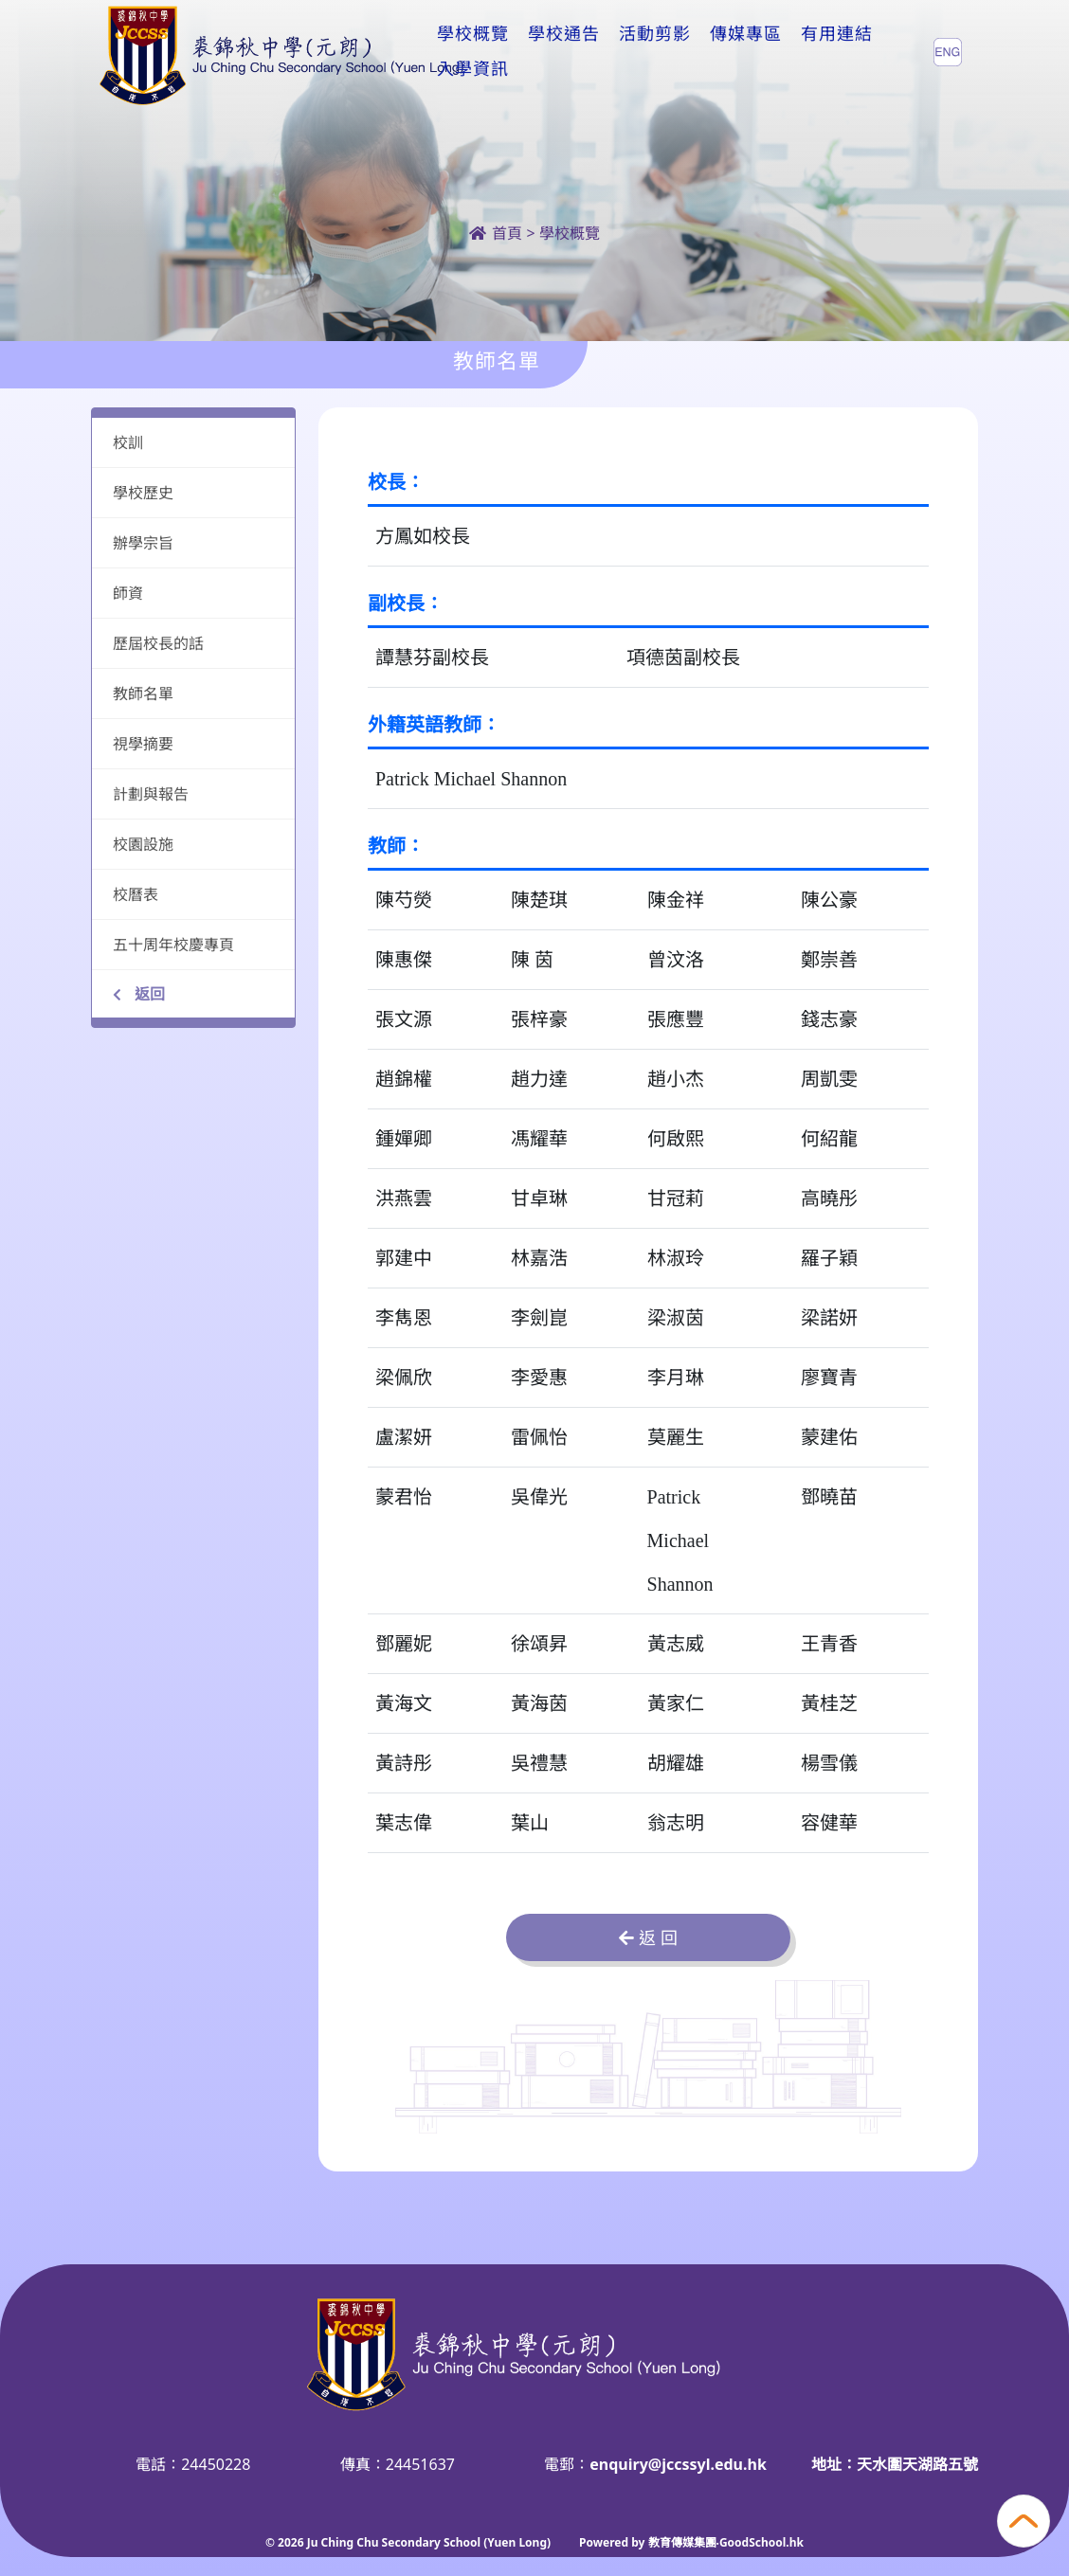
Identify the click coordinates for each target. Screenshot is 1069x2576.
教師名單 (143, 693)
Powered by (613, 2542)
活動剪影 (655, 51)
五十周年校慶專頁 (173, 944)
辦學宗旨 (143, 542)
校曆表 (135, 894)
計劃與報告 (151, 794)
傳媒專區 (746, 51)
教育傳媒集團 (682, 2542)
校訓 (128, 442)
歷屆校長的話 (158, 643)
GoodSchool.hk (761, 2542)
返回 (139, 993)
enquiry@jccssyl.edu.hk (678, 2464)
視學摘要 (143, 743)
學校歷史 (143, 492)
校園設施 (143, 844)
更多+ (829, 51)
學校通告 (564, 51)
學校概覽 (473, 51)
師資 (128, 593)
